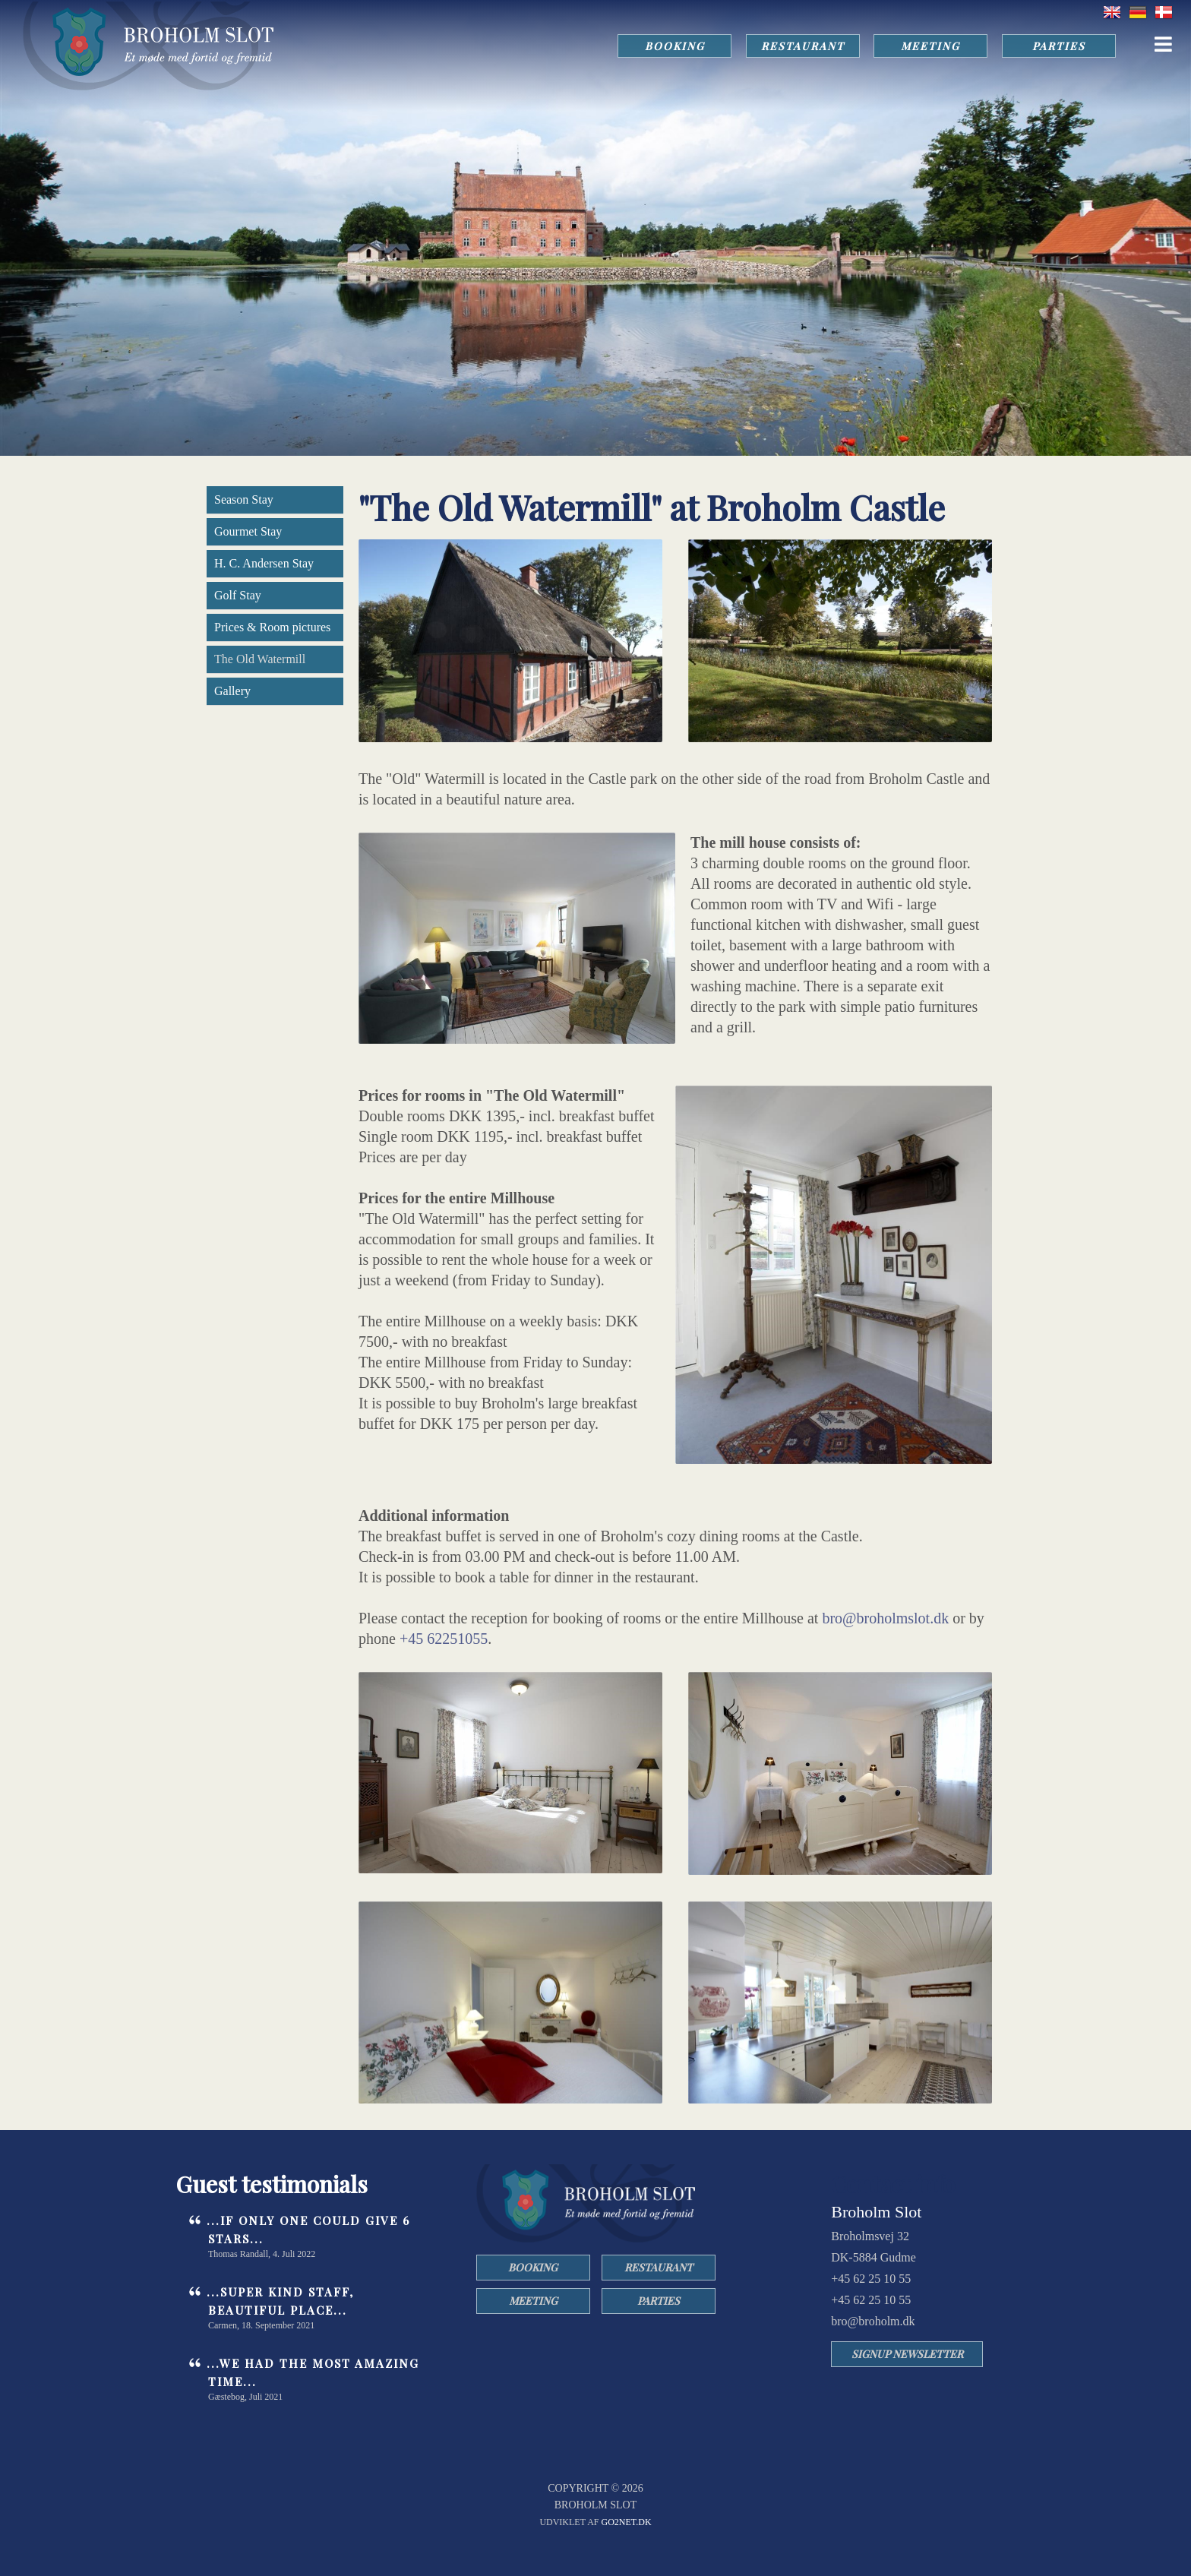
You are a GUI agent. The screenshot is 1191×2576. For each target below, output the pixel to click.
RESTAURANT (800, 46)
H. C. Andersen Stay (264, 563)
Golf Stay (237, 595)
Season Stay (243, 499)
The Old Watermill (259, 659)
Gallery (232, 690)
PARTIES (1058, 46)
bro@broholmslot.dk (885, 1618)
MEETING (929, 46)
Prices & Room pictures (272, 627)
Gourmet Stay (248, 531)
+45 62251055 (444, 1638)
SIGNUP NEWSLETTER (907, 2354)
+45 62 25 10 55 (871, 2278)
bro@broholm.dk (873, 2321)
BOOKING (671, 46)
